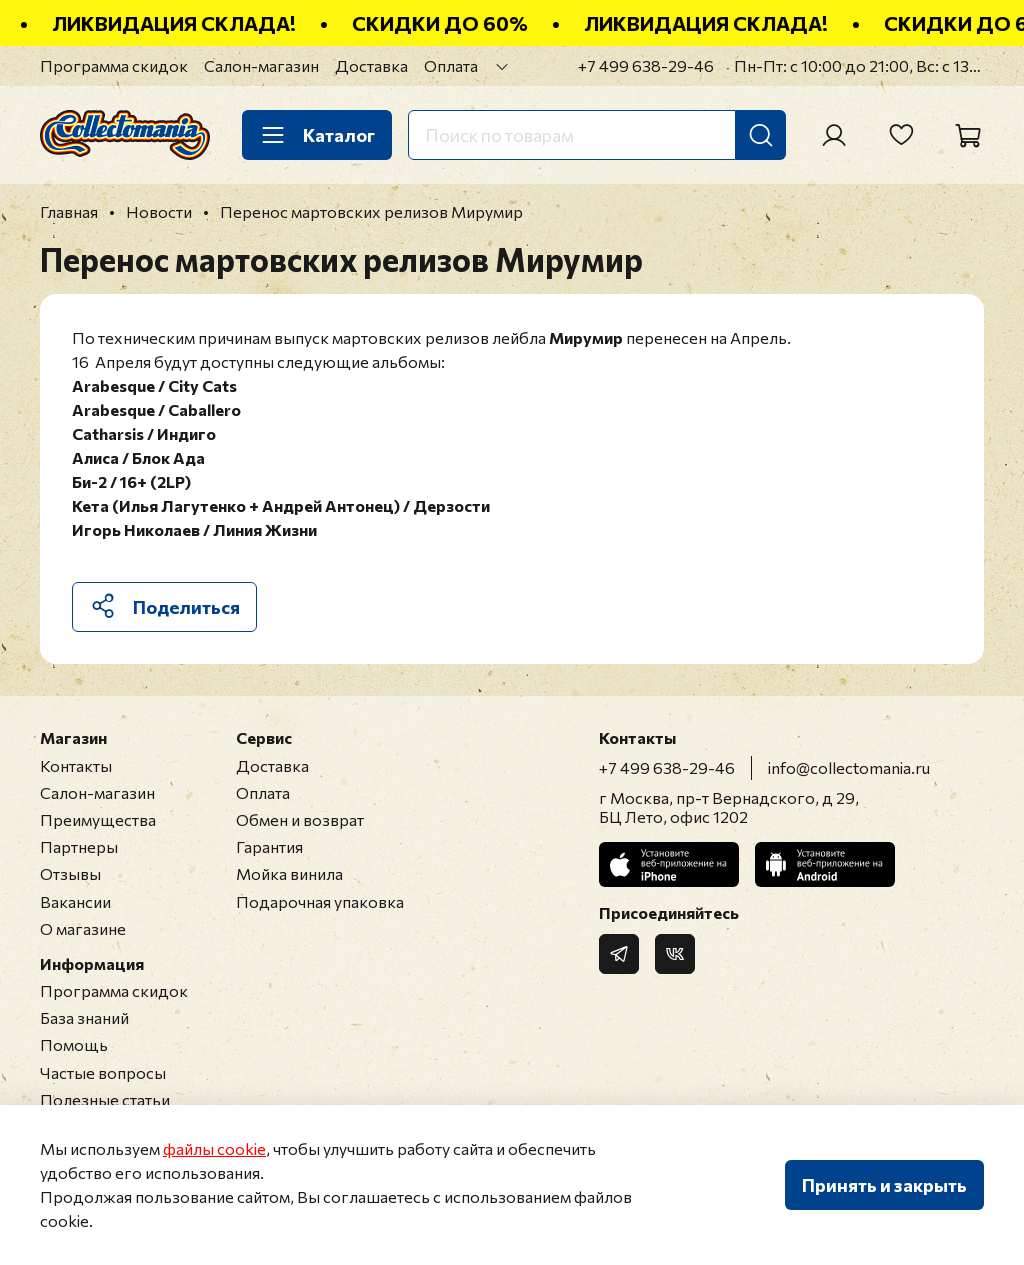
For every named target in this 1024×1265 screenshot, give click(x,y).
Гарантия (269, 846)
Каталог (317, 135)
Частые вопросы (103, 1072)
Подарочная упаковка (320, 901)
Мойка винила (289, 873)
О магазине (83, 928)
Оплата (451, 65)
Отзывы (70, 873)
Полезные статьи (105, 1099)
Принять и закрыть (884, 1185)
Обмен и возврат (300, 819)
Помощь (74, 1044)
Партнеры (79, 846)
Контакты (76, 765)
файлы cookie (214, 1148)
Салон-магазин (261, 65)
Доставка (371, 65)
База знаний (84, 1017)
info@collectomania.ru (849, 767)
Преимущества (98, 819)
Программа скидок (114, 65)
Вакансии (75, 901)
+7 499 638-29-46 (646, 65)
